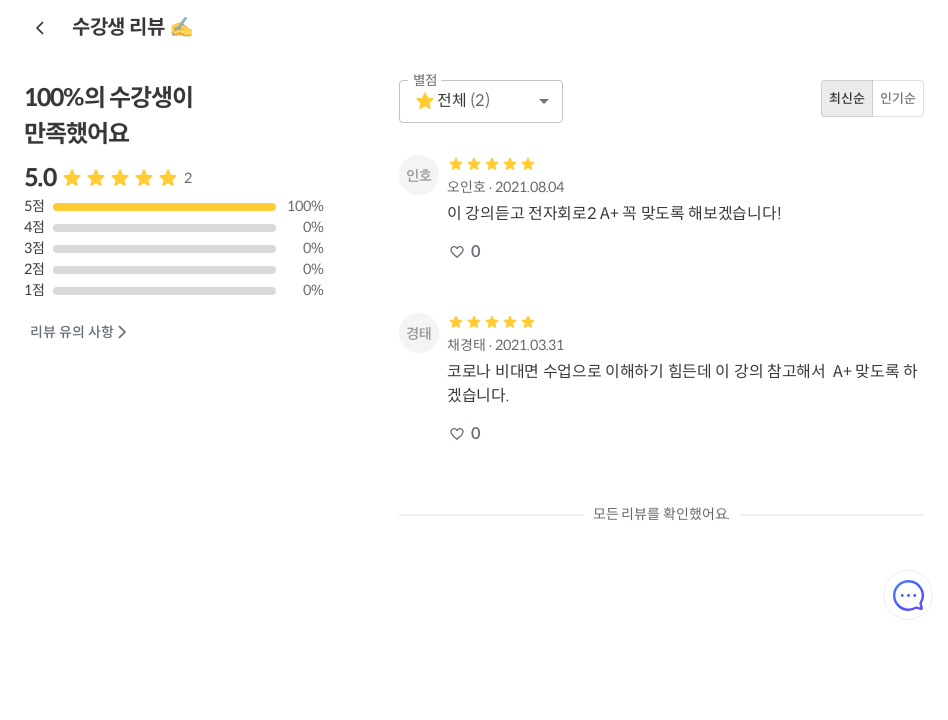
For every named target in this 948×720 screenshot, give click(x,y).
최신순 (847, 98)
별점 (425, 80)
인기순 (898, 98)
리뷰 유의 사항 (80, 332)
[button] (481, 101)
